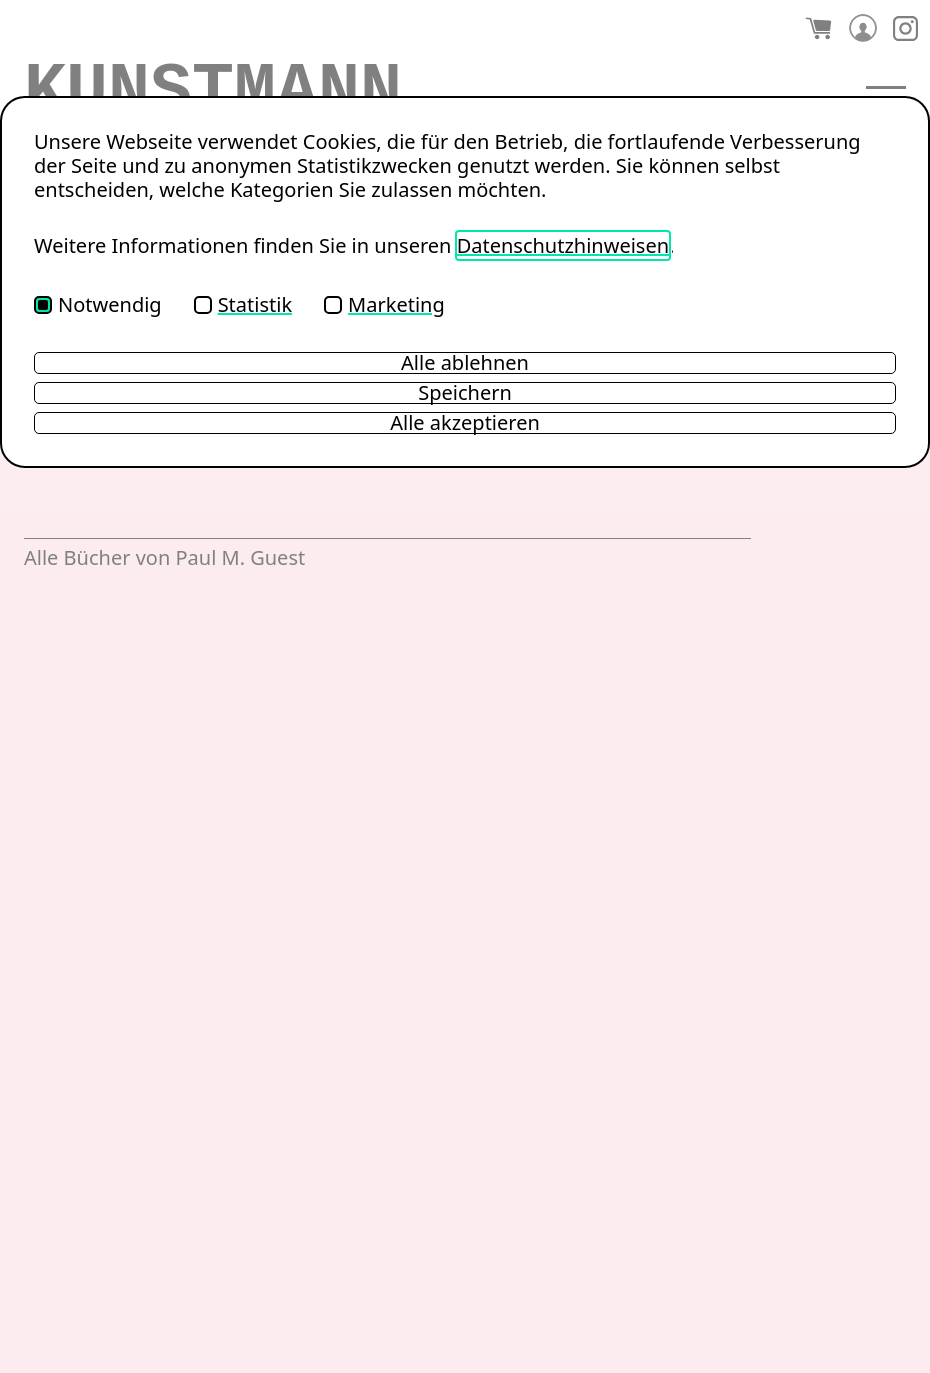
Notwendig (98, 304)
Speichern (465, 393)
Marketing (384, 304)
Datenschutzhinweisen (563, 245)
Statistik (243, 304)
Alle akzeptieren (465, 423)
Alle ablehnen (465, 363)
